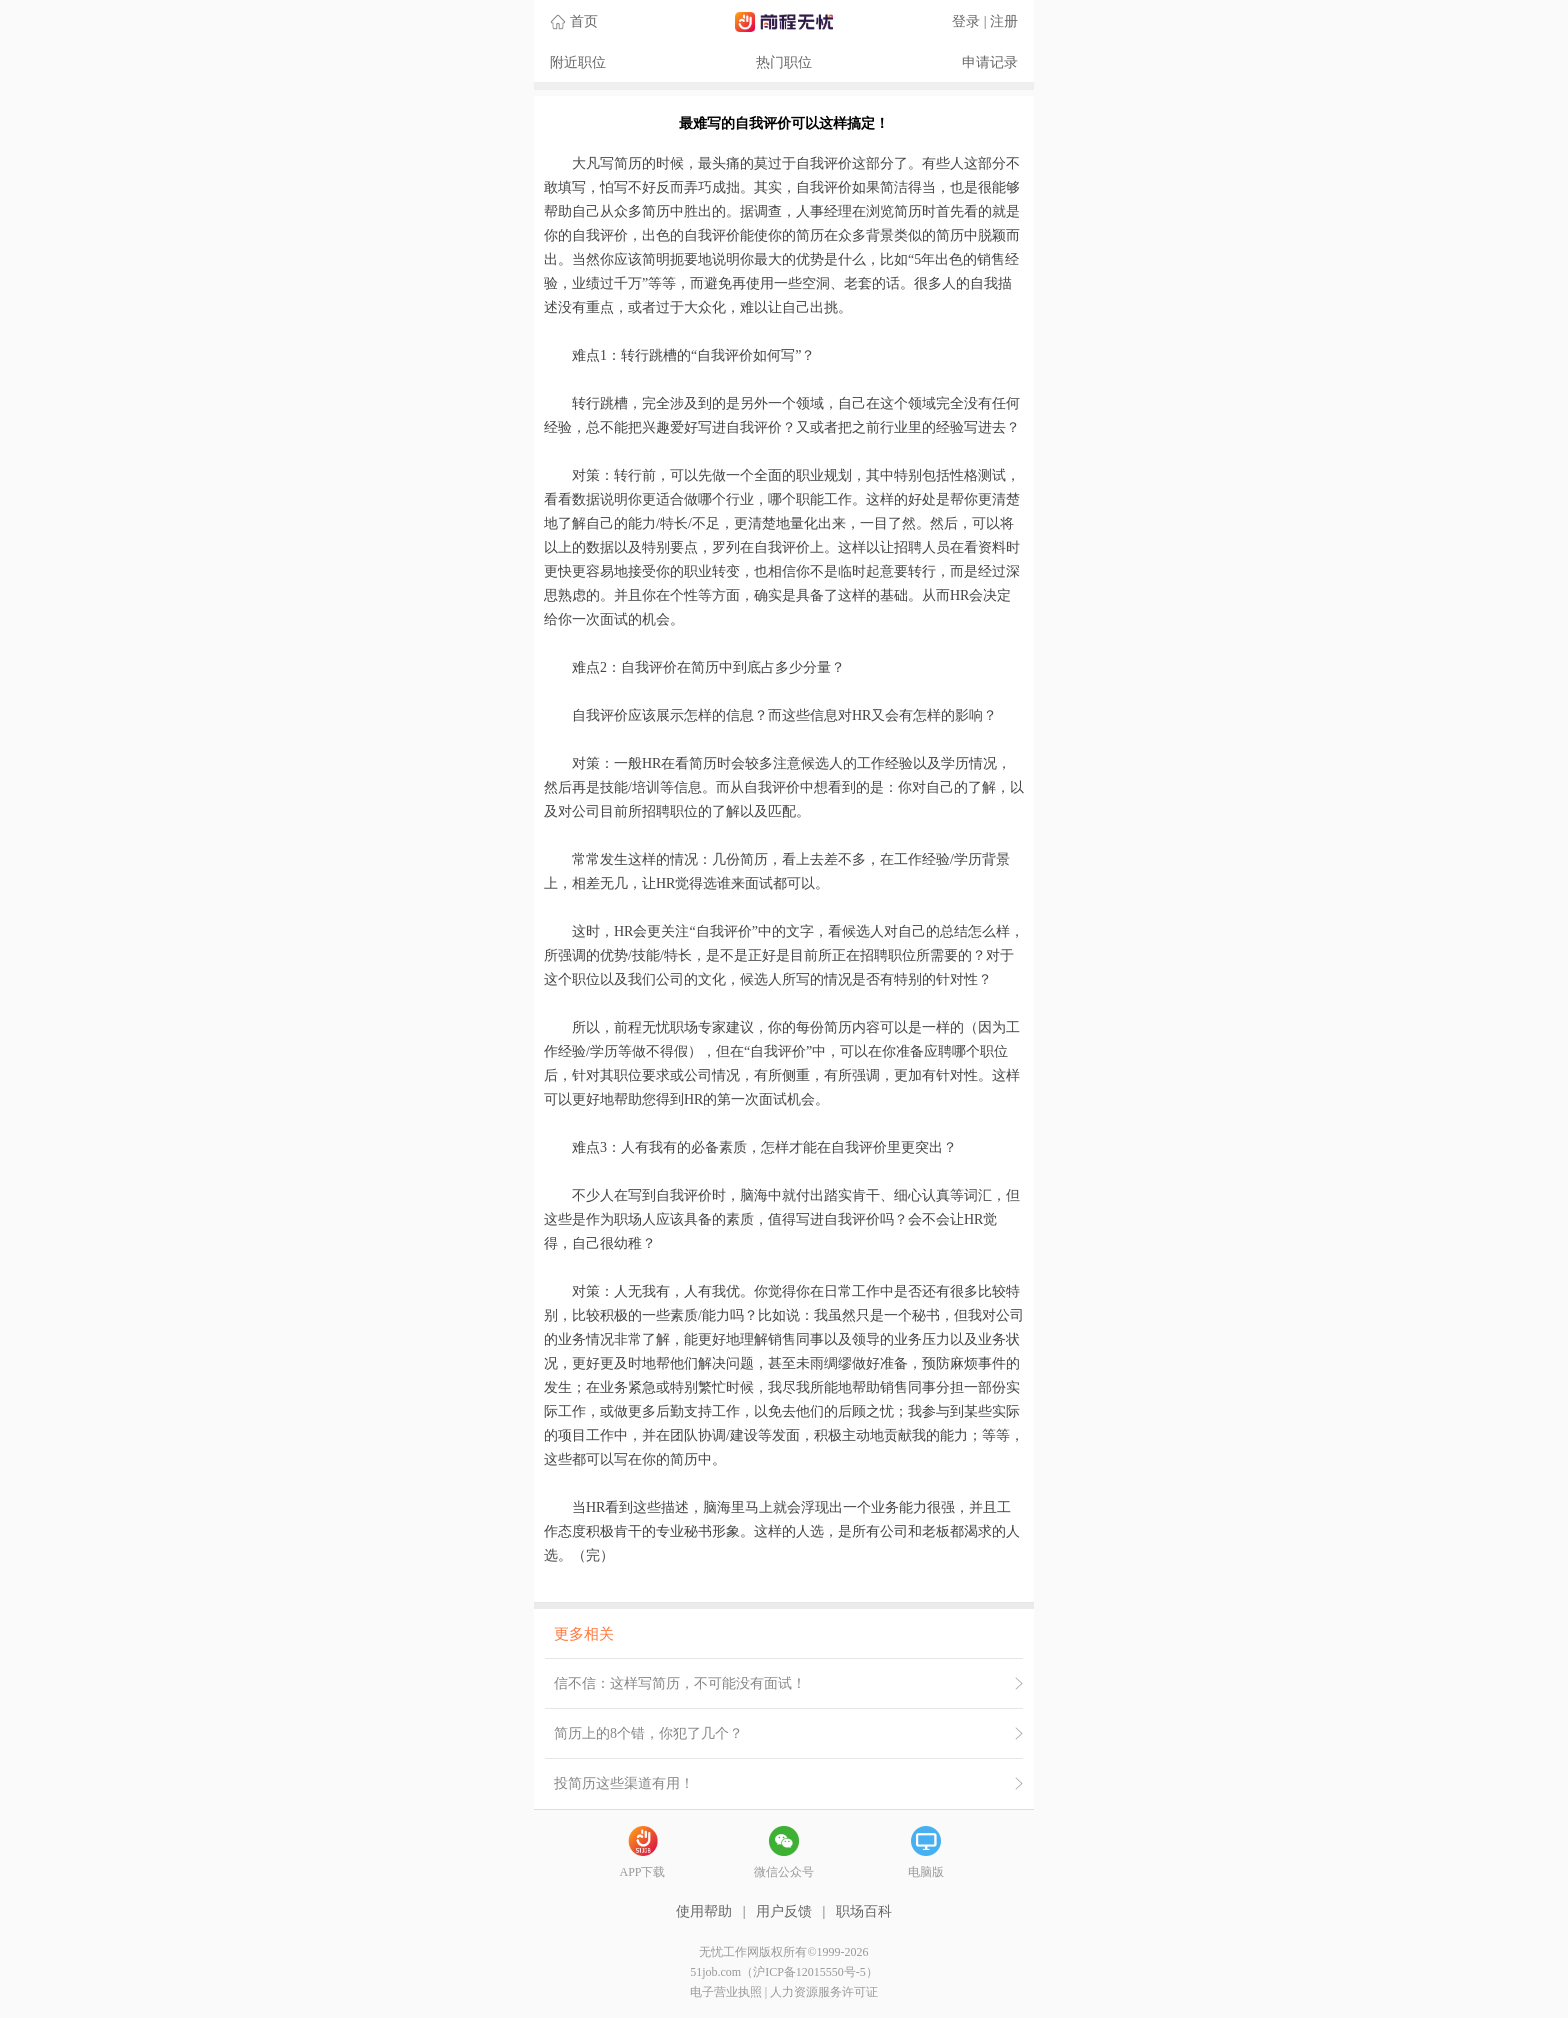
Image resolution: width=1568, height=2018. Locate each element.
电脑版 (926, 1872)
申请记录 (990, 62)
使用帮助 (704, 1911)
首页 (584, 21)
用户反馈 (784, 1911)
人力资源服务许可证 (824, 1992)
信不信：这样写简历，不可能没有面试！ (680, 1683)
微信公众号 (784, 1872)
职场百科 (864, 1911)
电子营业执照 (726, 1992)
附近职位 (578, 62)
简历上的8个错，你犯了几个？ (648, 1733)
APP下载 (642, 1872)
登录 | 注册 (985, 21)
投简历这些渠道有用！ (624, 1783)
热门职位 (784, 62)
